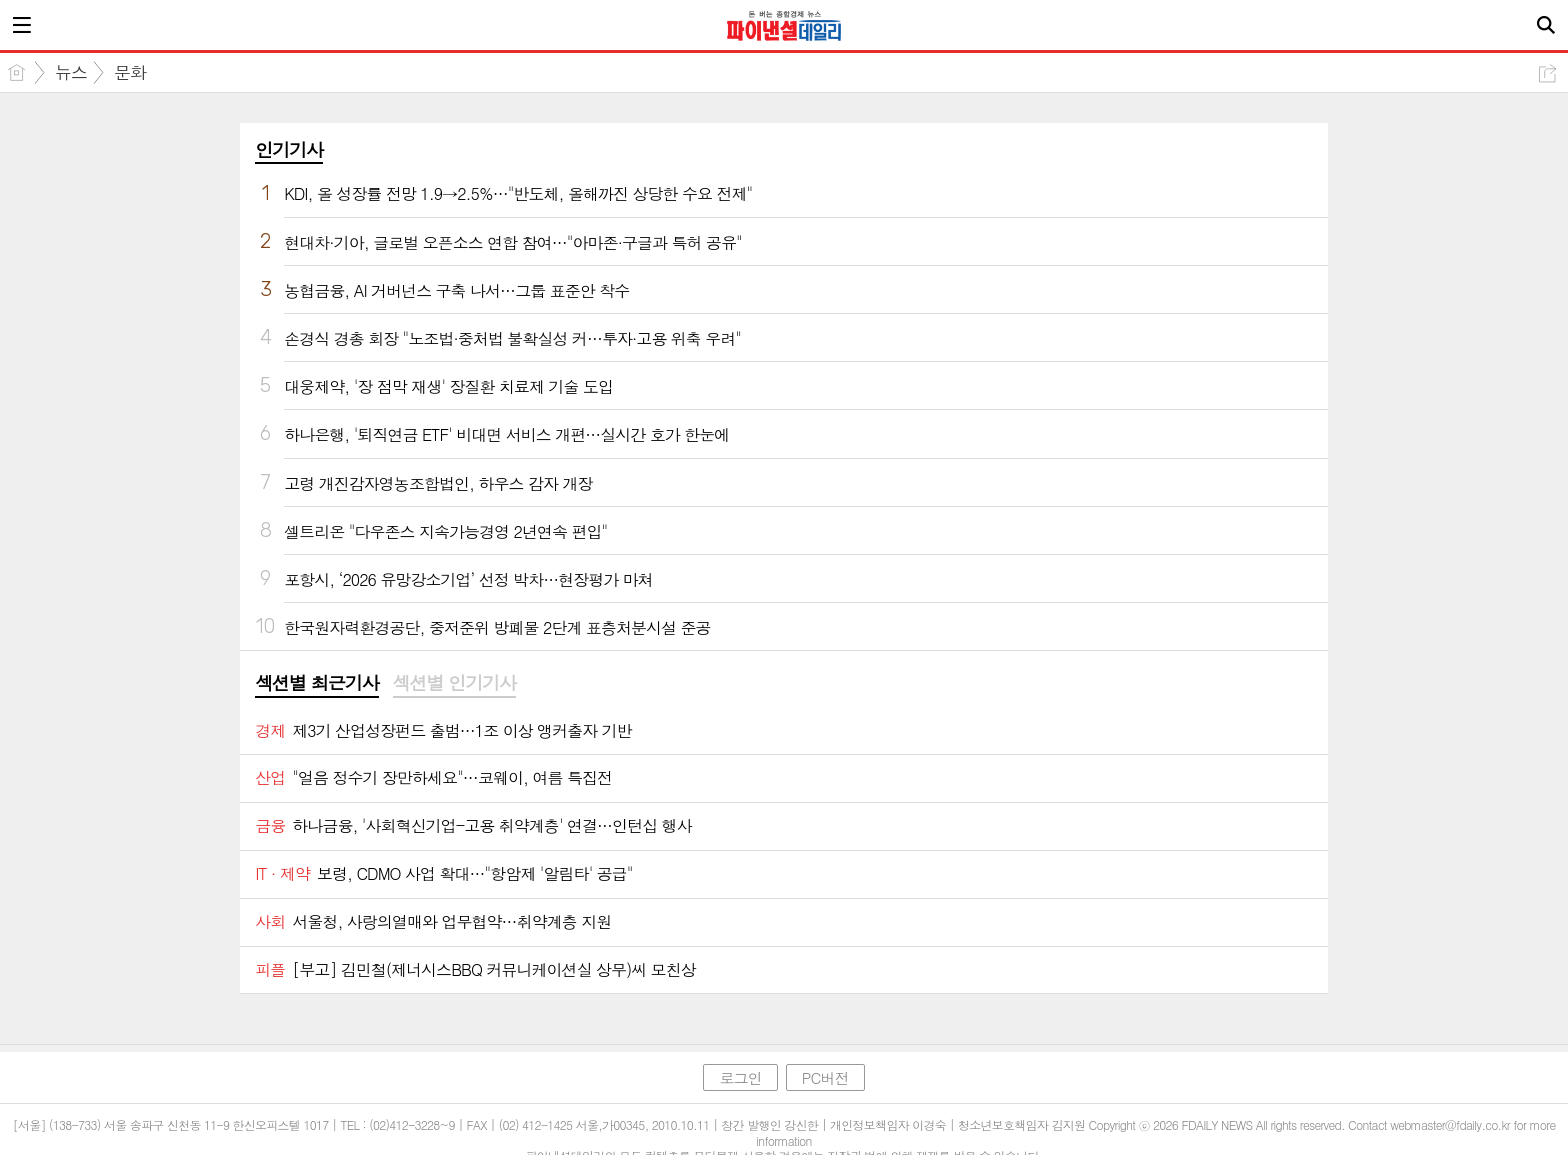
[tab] (316, 684)
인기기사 (289, 149)
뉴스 (71, 72)
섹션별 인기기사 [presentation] (454, 683)
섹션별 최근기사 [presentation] (316, 683)
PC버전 (825, 1077)
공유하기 (1547, 73)
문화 (130, 72)
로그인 (740, 1077)
